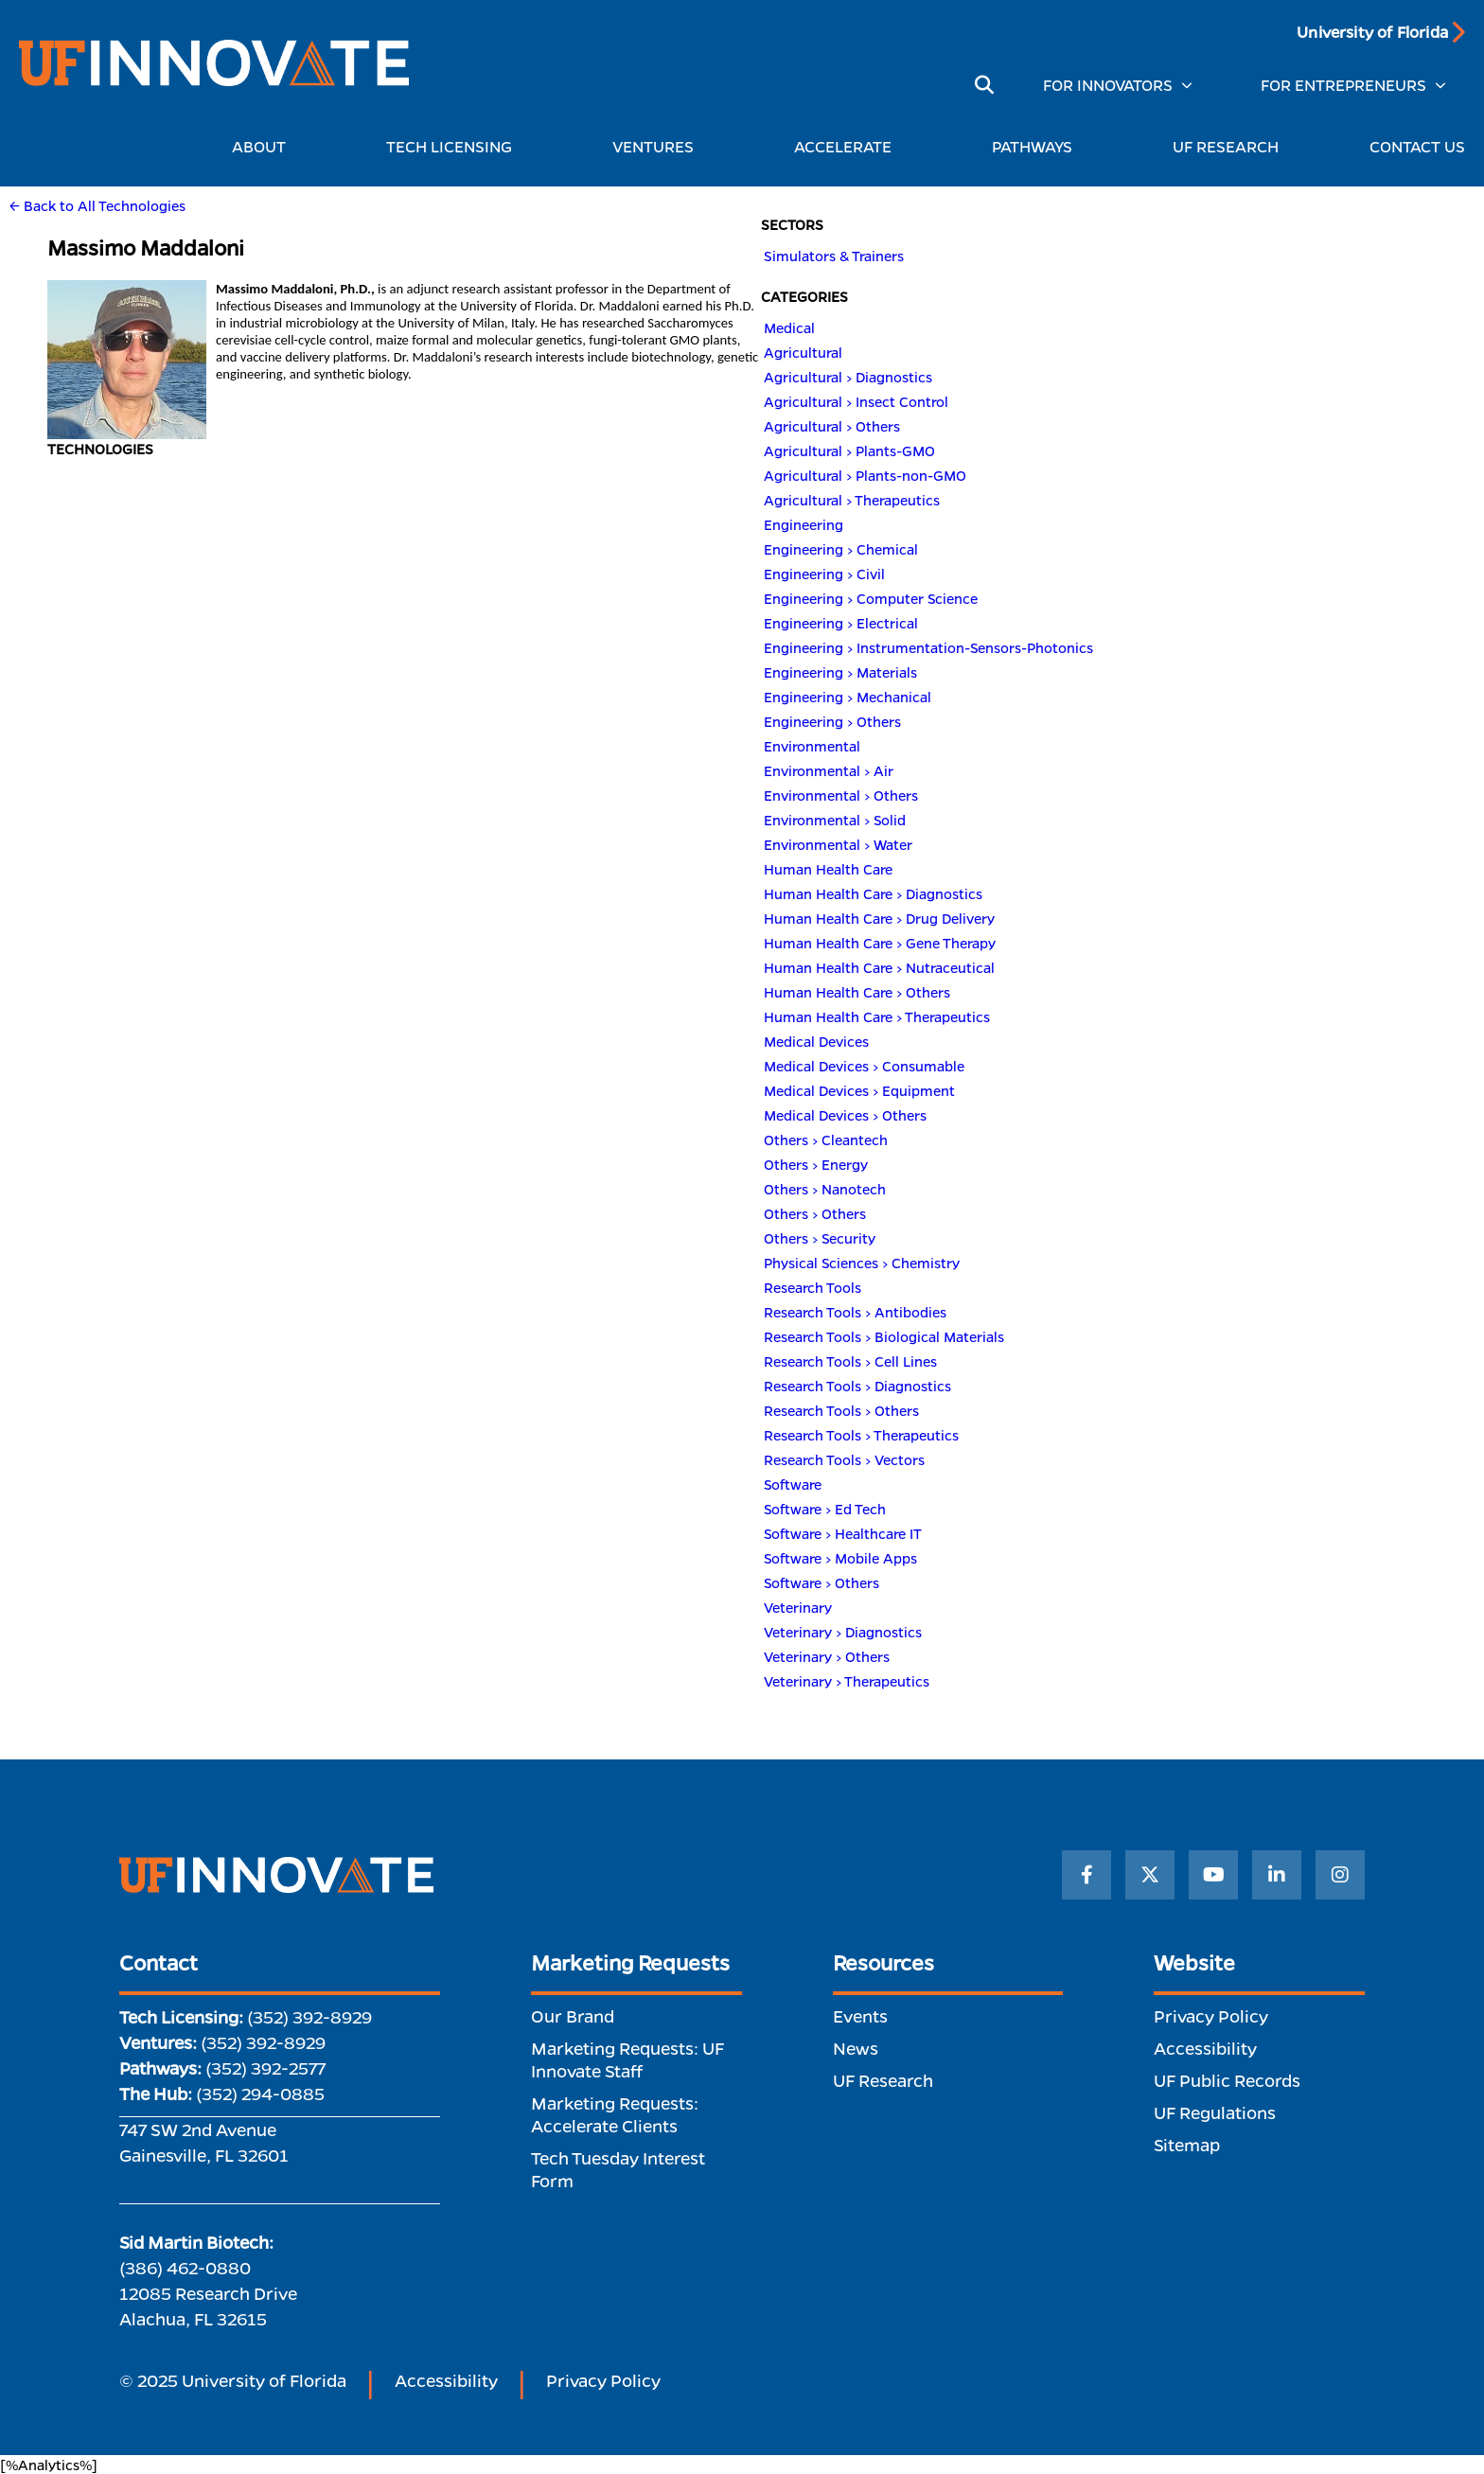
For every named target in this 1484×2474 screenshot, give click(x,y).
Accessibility (1205, 2048)
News (855, 2048)
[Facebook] (1086, 1875)
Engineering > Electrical (841, 622)
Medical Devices (816, 1041)
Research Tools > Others (841, 1410)
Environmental (812, 745)
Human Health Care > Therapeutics (877, 1016)
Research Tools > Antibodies (855, 1311)
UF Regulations (1215, 2112)
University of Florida (1372, 32)
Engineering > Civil (824, 573)
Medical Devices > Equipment (859, 1090)
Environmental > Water (838, 844)
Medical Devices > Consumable (864, 1065)
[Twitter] (1150, 1875)
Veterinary (798, 1607)
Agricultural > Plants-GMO (849, 450)
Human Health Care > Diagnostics (873, 893)
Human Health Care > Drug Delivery (879, 918)
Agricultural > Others (832, 425)
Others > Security (819, 1237)
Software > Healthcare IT (843, 1533)
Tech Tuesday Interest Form (618, 2169)
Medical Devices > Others (845, 1114)
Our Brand (572, 2016)
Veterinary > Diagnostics (843, 1631)
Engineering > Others (832, 721)
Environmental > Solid (835, 819)
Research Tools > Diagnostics (857, 1385)
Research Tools (812, 1287)
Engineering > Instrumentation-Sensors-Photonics (928, 647)
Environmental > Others (841, 795)
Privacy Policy (1211, 2016)
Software (793, 1484)
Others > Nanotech (825, 1188)
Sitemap (1187, 2144)
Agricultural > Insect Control (856, 401)
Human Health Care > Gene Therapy (880, 942)
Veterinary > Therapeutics (846, 1680)
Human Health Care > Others (857, 991)
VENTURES (657, 146)
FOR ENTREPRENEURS (1343, 85)
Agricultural (803, 352)
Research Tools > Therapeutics (861, 1434)
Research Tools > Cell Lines (850, 1361)
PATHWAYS (1037, 146)
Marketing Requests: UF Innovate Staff (627, 2059)
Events (860, 2016)
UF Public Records (1227, 2080)
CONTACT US (1417, 146)
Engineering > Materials (840, 672)
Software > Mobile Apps (840, 1557)
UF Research (883, 2080)
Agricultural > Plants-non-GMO (865, 475)
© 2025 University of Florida (232, 2380)
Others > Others (815, 1213)
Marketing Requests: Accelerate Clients (614, 2114)
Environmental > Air (828, 770)
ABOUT (263, 146)
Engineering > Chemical (841, 548)
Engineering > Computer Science (871, 598)
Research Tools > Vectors (844, 1459)
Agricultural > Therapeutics (852, 499)
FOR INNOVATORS (1108, 85)
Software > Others (821, 1582)
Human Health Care (828, 868)
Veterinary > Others (827, 1656)
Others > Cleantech (826, 1139)
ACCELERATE (847, 146)
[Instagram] (1340, 1875)
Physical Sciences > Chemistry (862, 1262)
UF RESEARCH (1226, 146)
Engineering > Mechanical (847, 696)
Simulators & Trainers (834, 255)
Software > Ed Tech (825, 1508)
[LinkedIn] (1276, 1875)
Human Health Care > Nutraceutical (879, 967)
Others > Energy (816, 1164)
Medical (789, 327)
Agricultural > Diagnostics (848, 376)
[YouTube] (1213, 1875)
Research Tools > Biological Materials (884, 1336)
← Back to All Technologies (97, 205)
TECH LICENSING (453, 146)
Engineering (803, 524)
